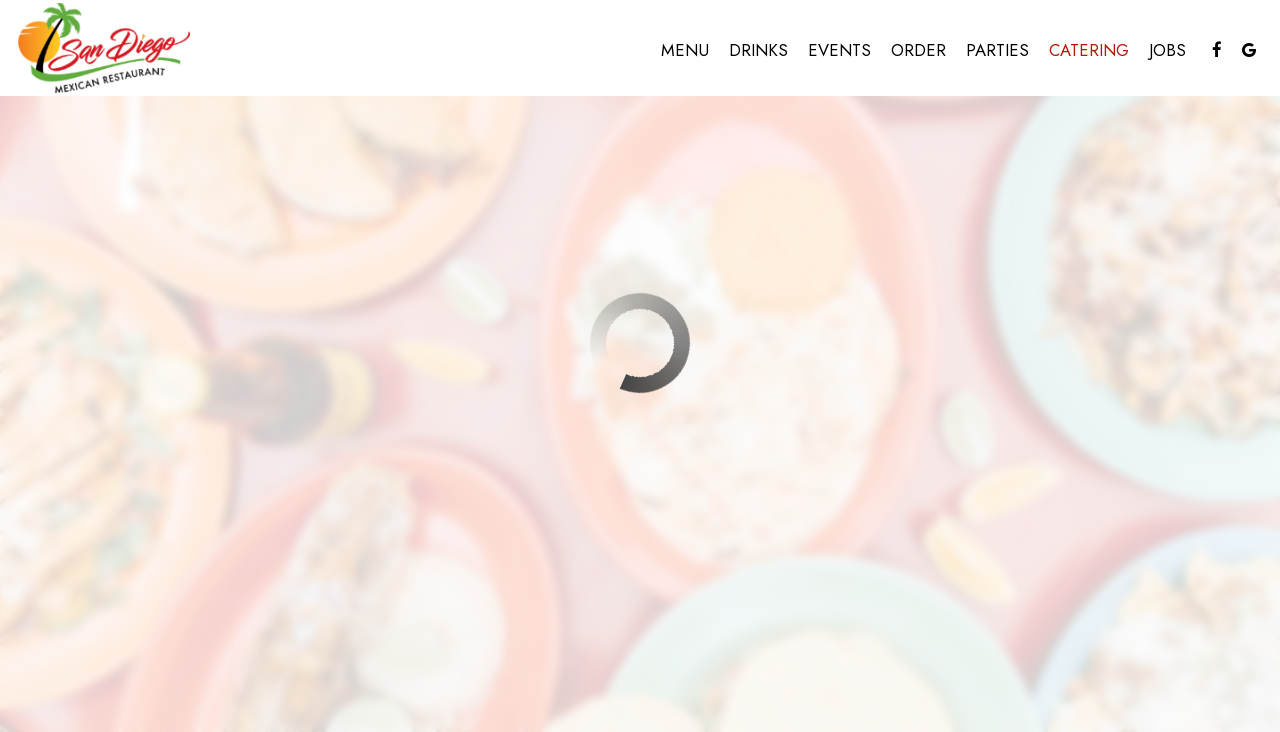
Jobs (1167, 50)
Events (839, 50)
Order (918, 50)
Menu (685, 50)
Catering (1089, 50)
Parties (997, 50)
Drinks (758, 50)
